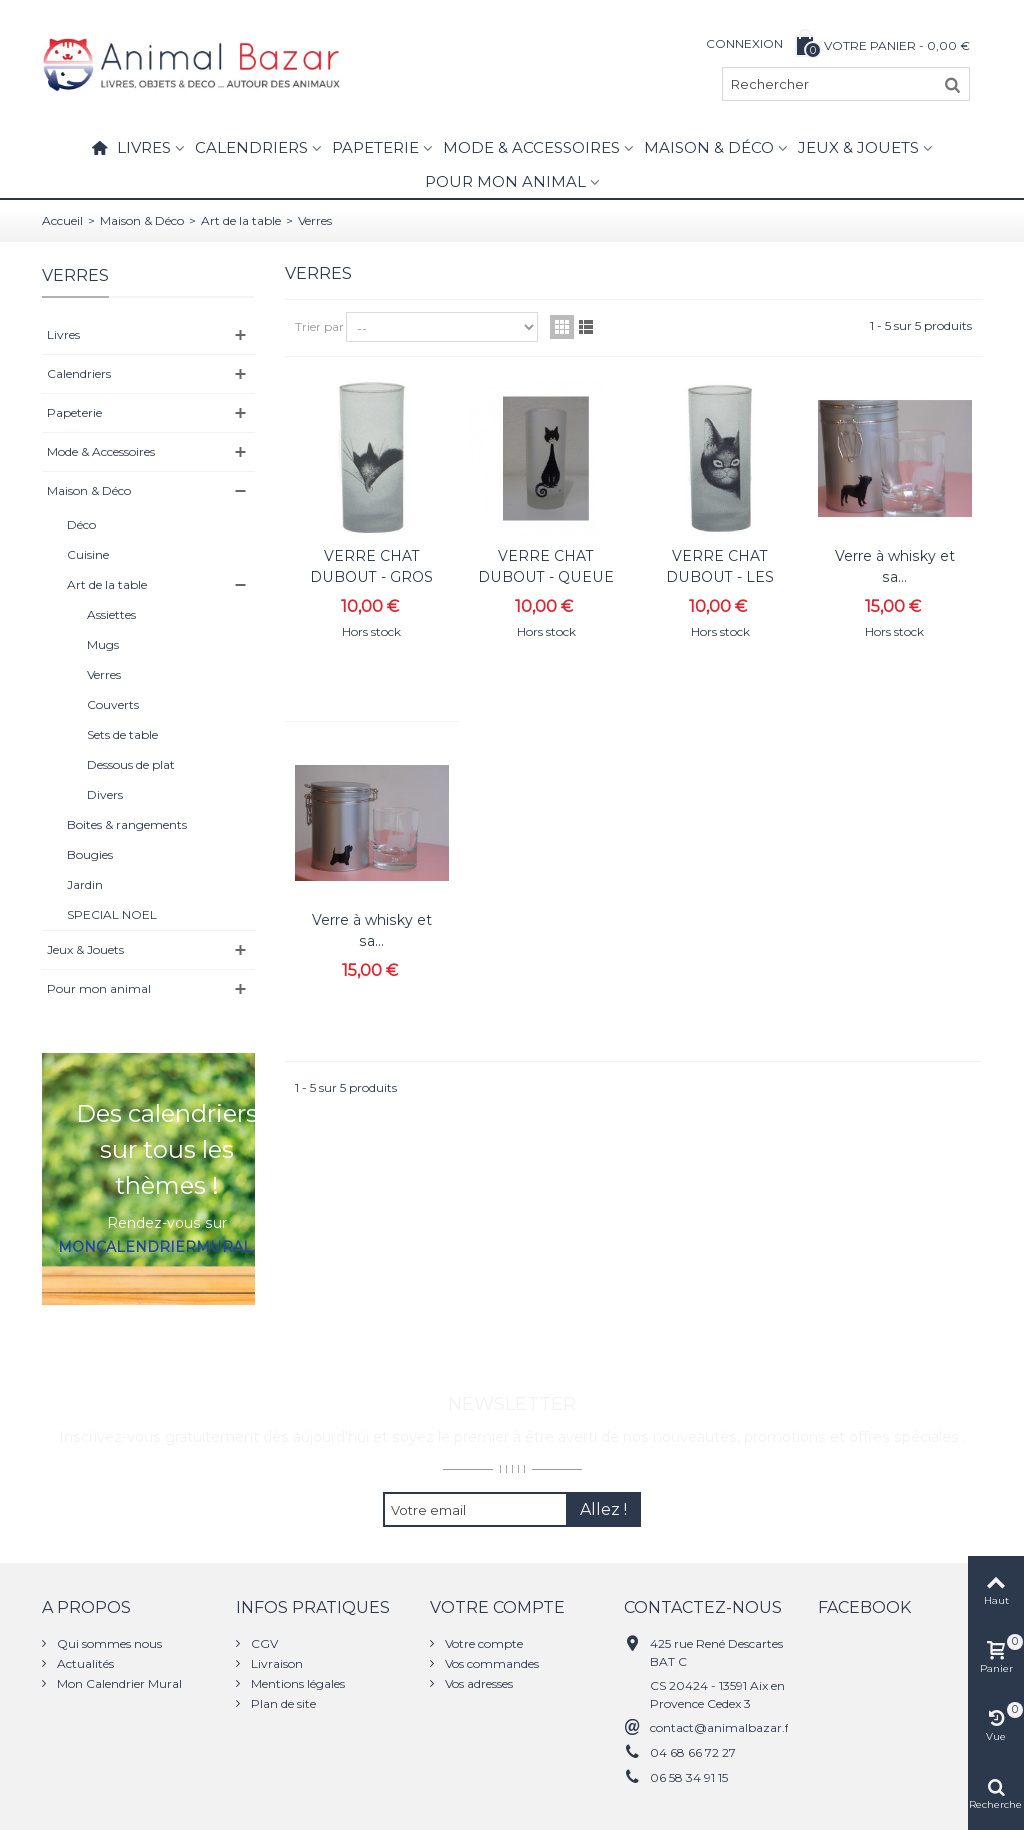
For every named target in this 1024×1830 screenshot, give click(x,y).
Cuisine (88, 554)
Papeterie (375, 147)
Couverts (113, 704)
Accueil (62, 220)
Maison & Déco (709, 147)
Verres (104, 674)
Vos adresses (477, 1683)
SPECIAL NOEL (112, 914)
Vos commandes (490, 1663)
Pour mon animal (505, 181)
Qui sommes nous (108, 1643)
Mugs (103, 644)
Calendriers (251, 147)
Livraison (275, 1663)
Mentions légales (296, 1683)
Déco (81, 524)
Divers (105, 794)
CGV (263, 1643)
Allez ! (603, 1509)
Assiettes (111, 614)
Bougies (90, 854)
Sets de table (122, 734)
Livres (144, 147)
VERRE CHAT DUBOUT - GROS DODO (371, 577)
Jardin (85, 884)
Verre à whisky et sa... (895, 566)
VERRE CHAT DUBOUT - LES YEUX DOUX (720, 577)
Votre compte (482, 1643)
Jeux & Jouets (858, 147)
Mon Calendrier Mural (118, 1683)
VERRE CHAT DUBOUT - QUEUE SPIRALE (546, 577)
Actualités (84, 1663)
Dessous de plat (131, 764)
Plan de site (282, 1703)
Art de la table (241, 220)
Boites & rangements (127, 824)
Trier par (319, 326)
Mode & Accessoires (531, 147)
